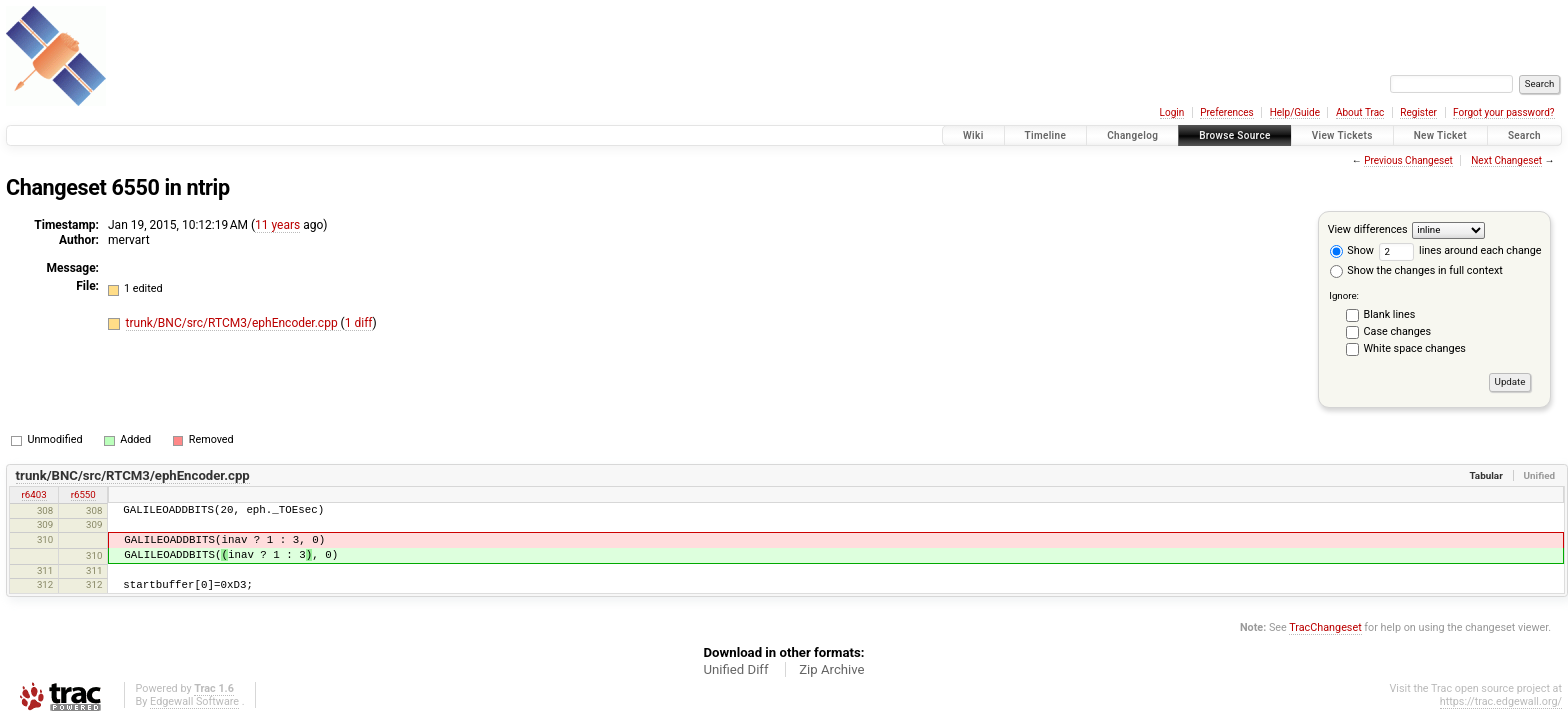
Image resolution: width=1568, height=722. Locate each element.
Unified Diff (735, 669)
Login (1172, 112)
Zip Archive (831, 669)
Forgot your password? (1504, 112)
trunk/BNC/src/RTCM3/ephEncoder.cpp (233, 323)
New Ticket (1440, 135)
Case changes (1398, 331)
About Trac (1360, 112)
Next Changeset (1506, 160)
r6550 (83, 494)
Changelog (1132, 135)
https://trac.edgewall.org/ (1501, 701)
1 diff (359, 323)
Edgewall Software (194, 701)
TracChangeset (1325, 627)
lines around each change (1460, 250)
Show (1352, 250)
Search (1524, 135)
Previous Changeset (1408, 160)
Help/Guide (1295, 112)
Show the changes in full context (1416, 270)
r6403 (34, 494)
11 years (277, 225)
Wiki (973, 135)
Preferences (1226, 112)
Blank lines (1390, 314)
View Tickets (1342, 135)
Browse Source (1235, 135)
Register (1418, 112)
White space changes (1415, 348)
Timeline (1046, 135)
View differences (1368, 229)
